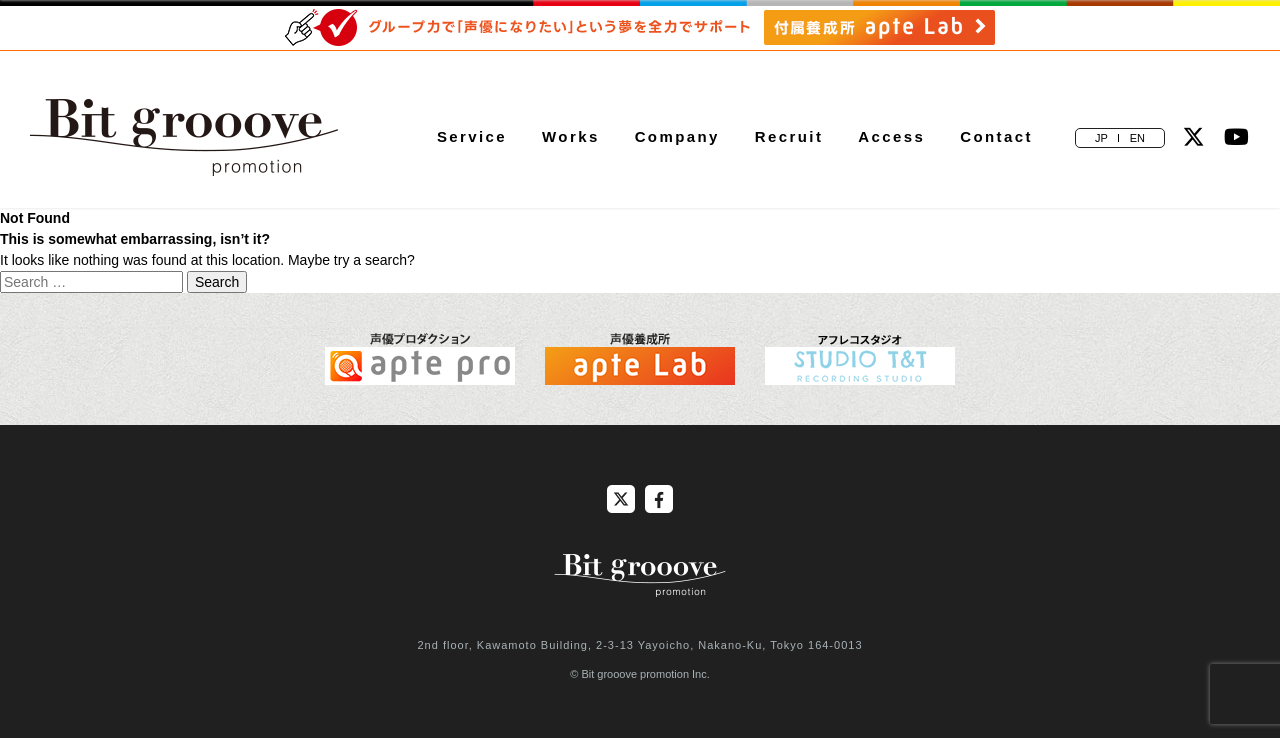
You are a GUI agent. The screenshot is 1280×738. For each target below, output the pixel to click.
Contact (996, 136)
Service (472, 136)
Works (571, 136)
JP (1101, 138)
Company (677, 136)
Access (891, 136)
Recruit (789, 136)
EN (1137, 138)
